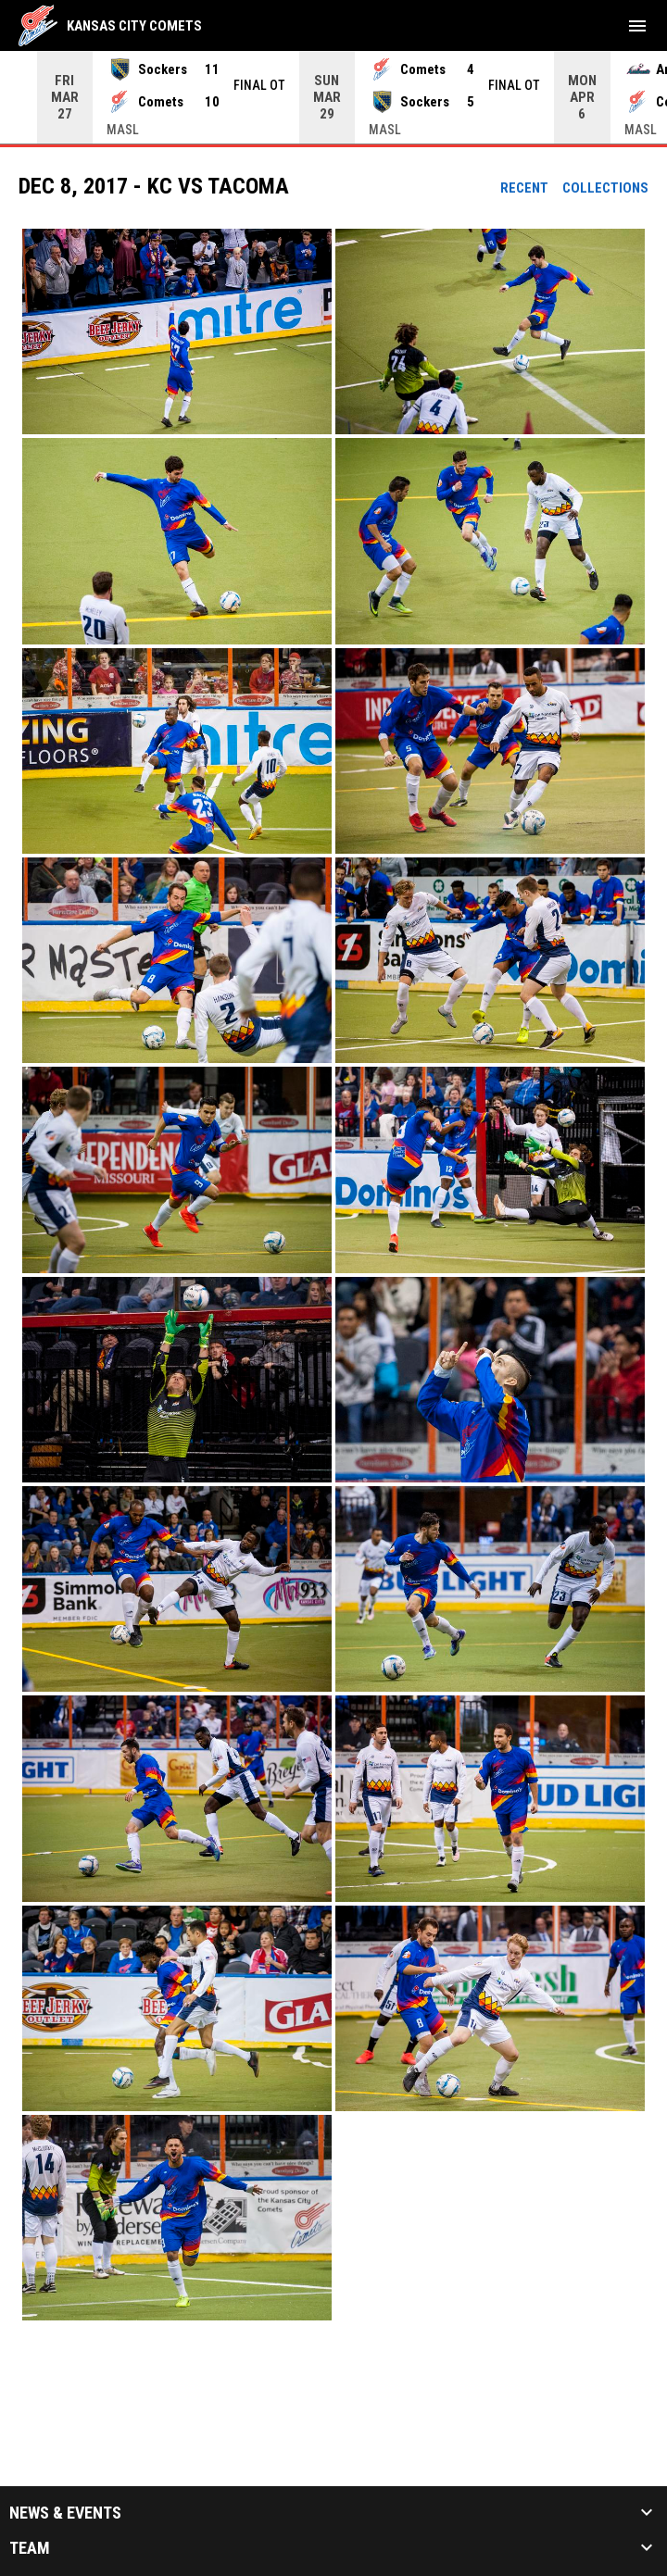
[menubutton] (637, 26)
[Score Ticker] (333, 97)
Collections (605, 188)
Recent (524, 188)
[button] (177, 331)
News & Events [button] (65, 2513)
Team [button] (29, 2548)
